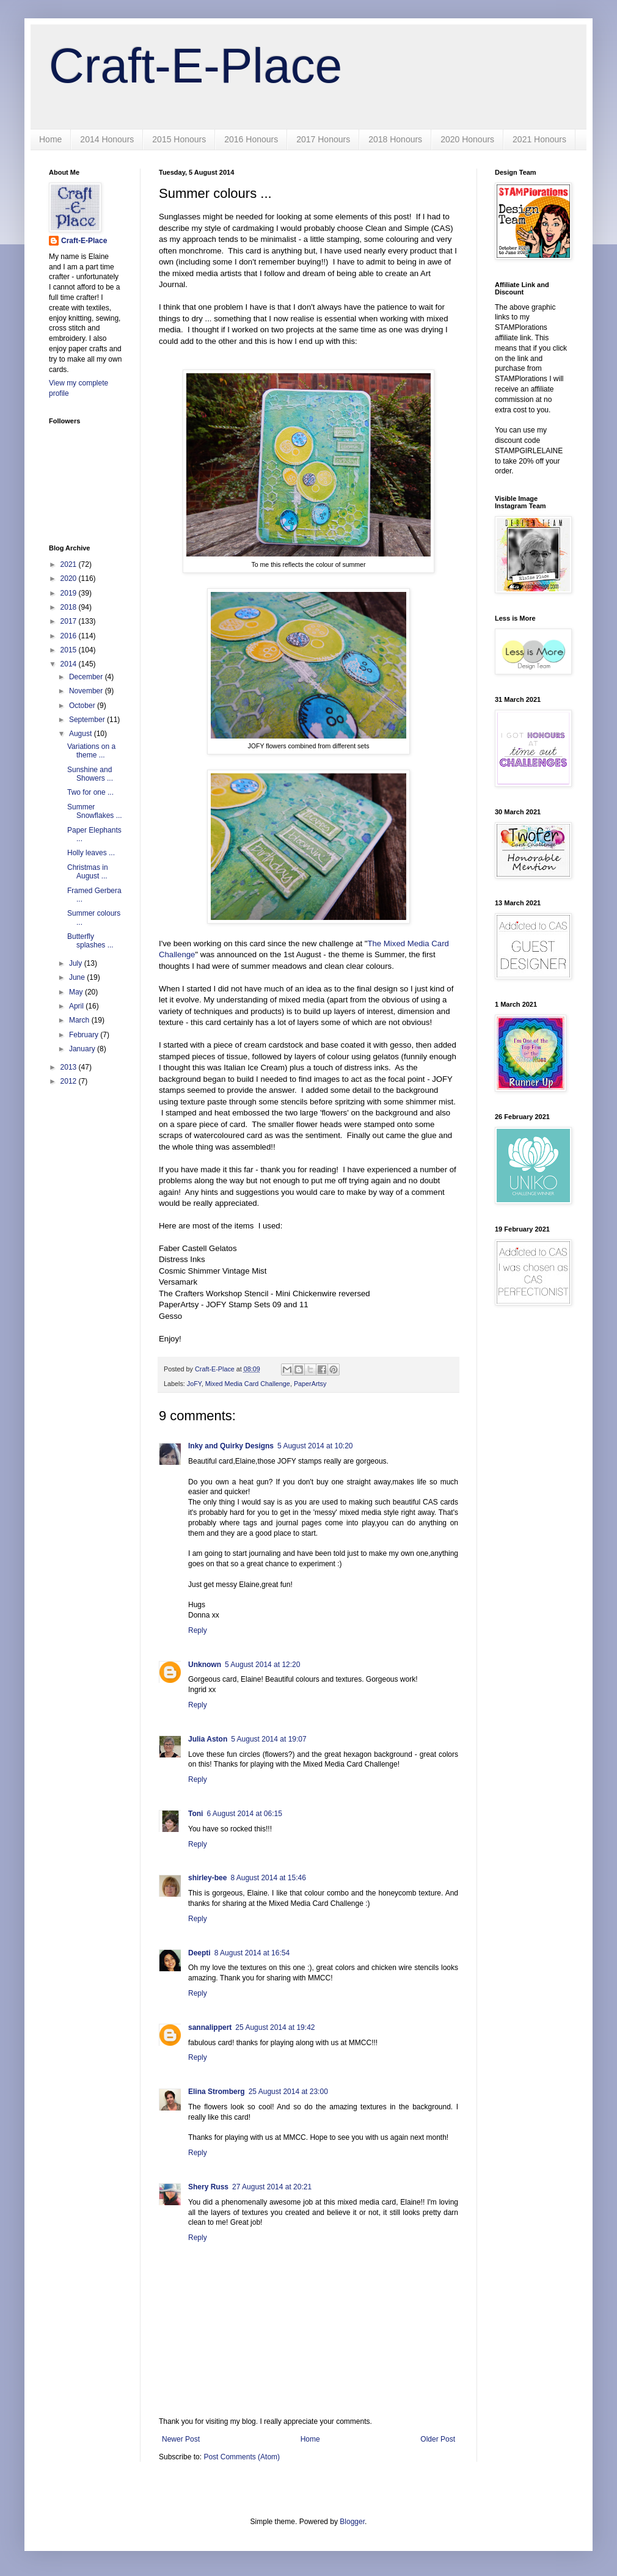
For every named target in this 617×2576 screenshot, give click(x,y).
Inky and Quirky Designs (231, 1446)
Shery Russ (208, 2187)
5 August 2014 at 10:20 (314, 1446)
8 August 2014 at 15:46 (267, 1878)
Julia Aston (207, 1739)
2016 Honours (251, 139)
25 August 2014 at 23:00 (288, 2091)
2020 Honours (467, 139)
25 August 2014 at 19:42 (275, 2027)
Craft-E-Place (195, 65)
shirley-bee (207, 1878)
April (77, 1006)
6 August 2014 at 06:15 (244, 1813)
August (81, 733)
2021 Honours (539, 139)
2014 (69, 664)
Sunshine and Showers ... (90, 774)
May (77, 992)
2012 (69, 1081)
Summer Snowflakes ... (94, 811)
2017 (69, 621)
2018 (69, 607)
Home (50, 139)
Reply (197, 1630)
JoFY (194, 1383)
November (87, 691)
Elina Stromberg (216, 2091)
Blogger (352, 2521)
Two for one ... (90, 792)
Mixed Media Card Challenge (247, 1383)
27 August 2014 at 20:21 (272, 2187)
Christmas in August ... (87, 871)
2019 (69, 593)
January (83, 1049)
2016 (69, 636)
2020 (69, 578)
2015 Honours (179, 139)
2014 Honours (107, 139)
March (80, 1020)
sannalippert (210, 2027)
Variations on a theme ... (91, 750)
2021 (69, 564)
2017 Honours (323, 139)
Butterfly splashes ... (90, 940)
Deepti (199, 1953)
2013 (69, 1067)
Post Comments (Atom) (241, 2457)
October (83, 705)
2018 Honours (395, 139)
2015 (69, 650)
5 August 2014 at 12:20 (262, 1664)
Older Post (437, 2439)
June (78, 977)
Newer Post (181, 2439)
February (84, 1035)
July (76, 963)
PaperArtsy (310, 1383)
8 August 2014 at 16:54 (252, 1953)
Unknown (204, 1664)
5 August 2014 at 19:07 (268, 1739)
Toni (195, 1813)
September (88, 719)
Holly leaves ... (91, 852)
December (87, 677)
